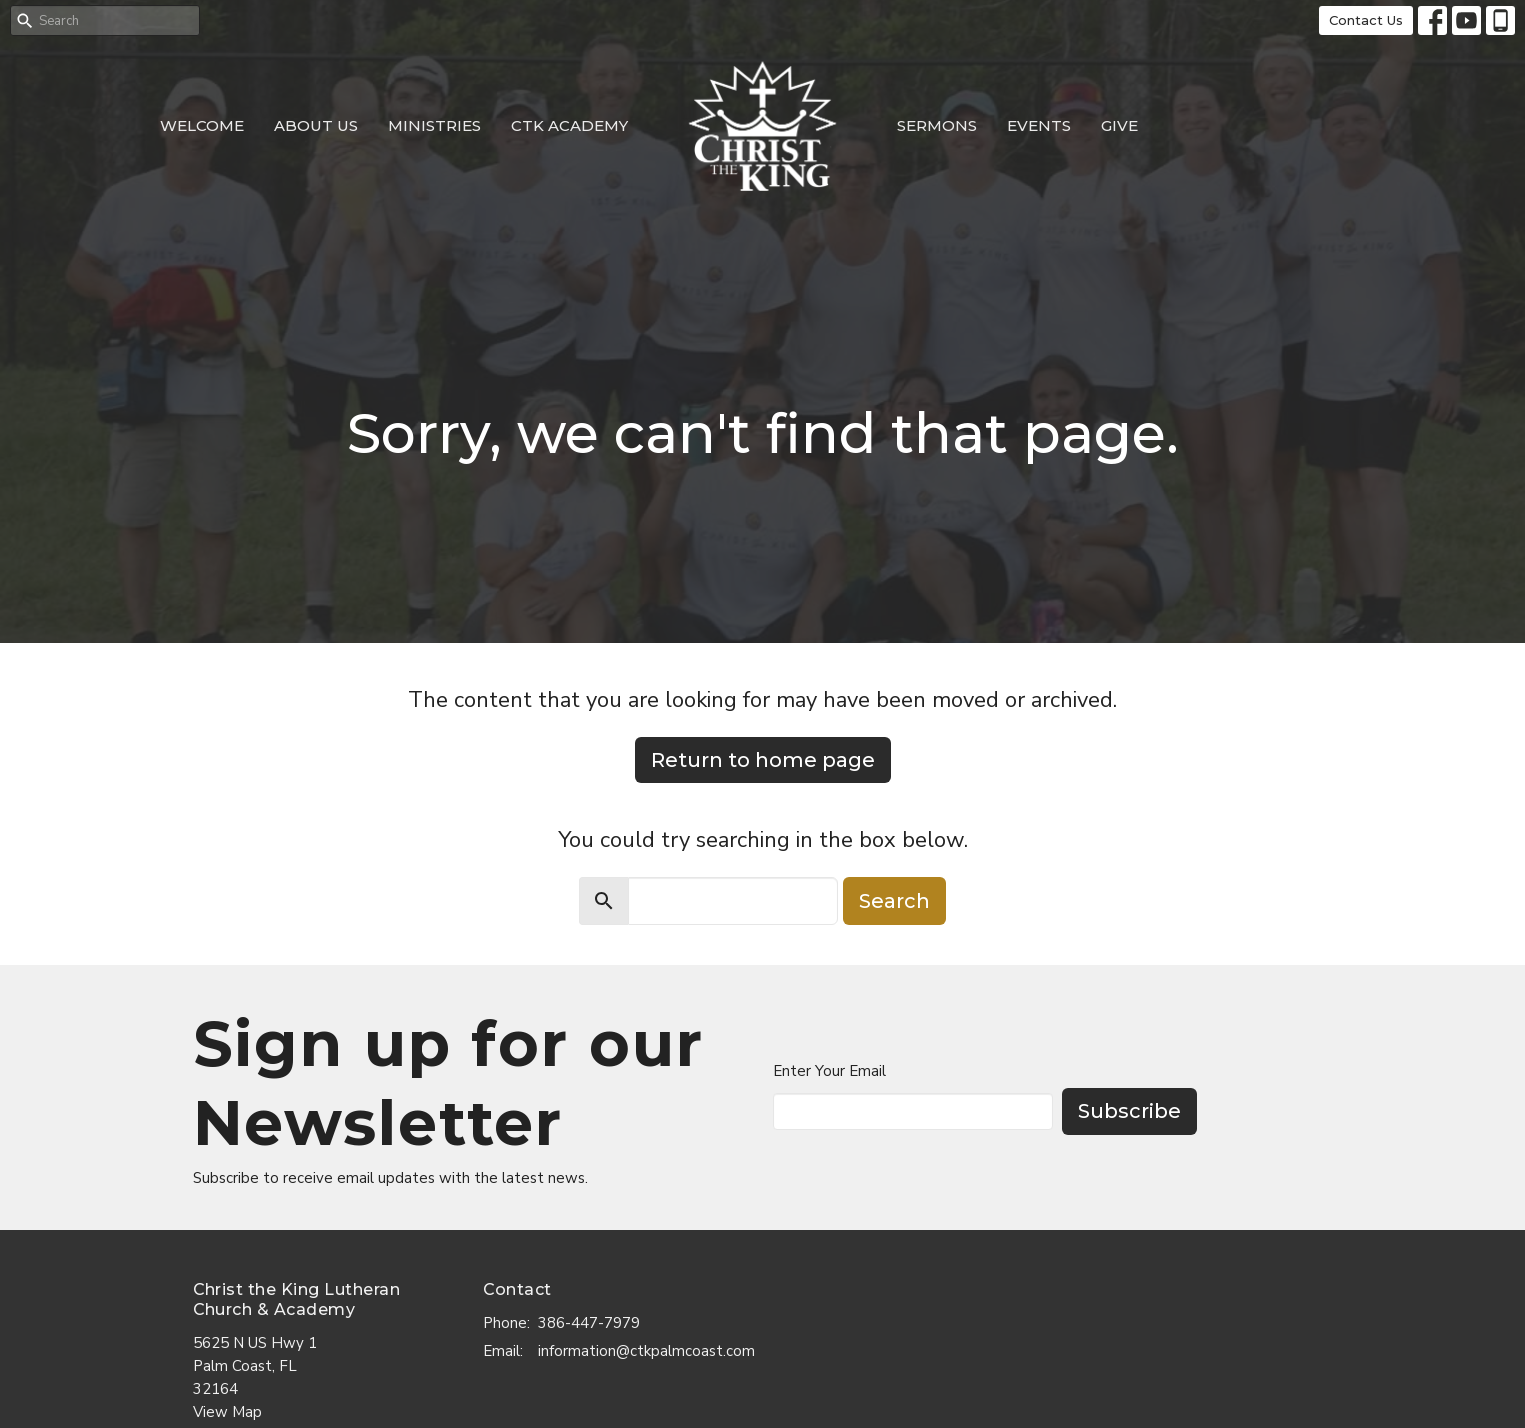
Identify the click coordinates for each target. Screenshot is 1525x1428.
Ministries (434, 125)
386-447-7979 (589, 1323)
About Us (316, 125)
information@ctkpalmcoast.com (646, 1351)
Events (1039, 125)
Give (1119, 125)
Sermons (937, 125)
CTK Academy (569, 125)
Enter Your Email (829, 1071)
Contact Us (1366, 20)
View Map (227, 1412)
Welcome (202, 125)
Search (894, 901)
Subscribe (1129, 1111)
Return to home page (763, 760)
